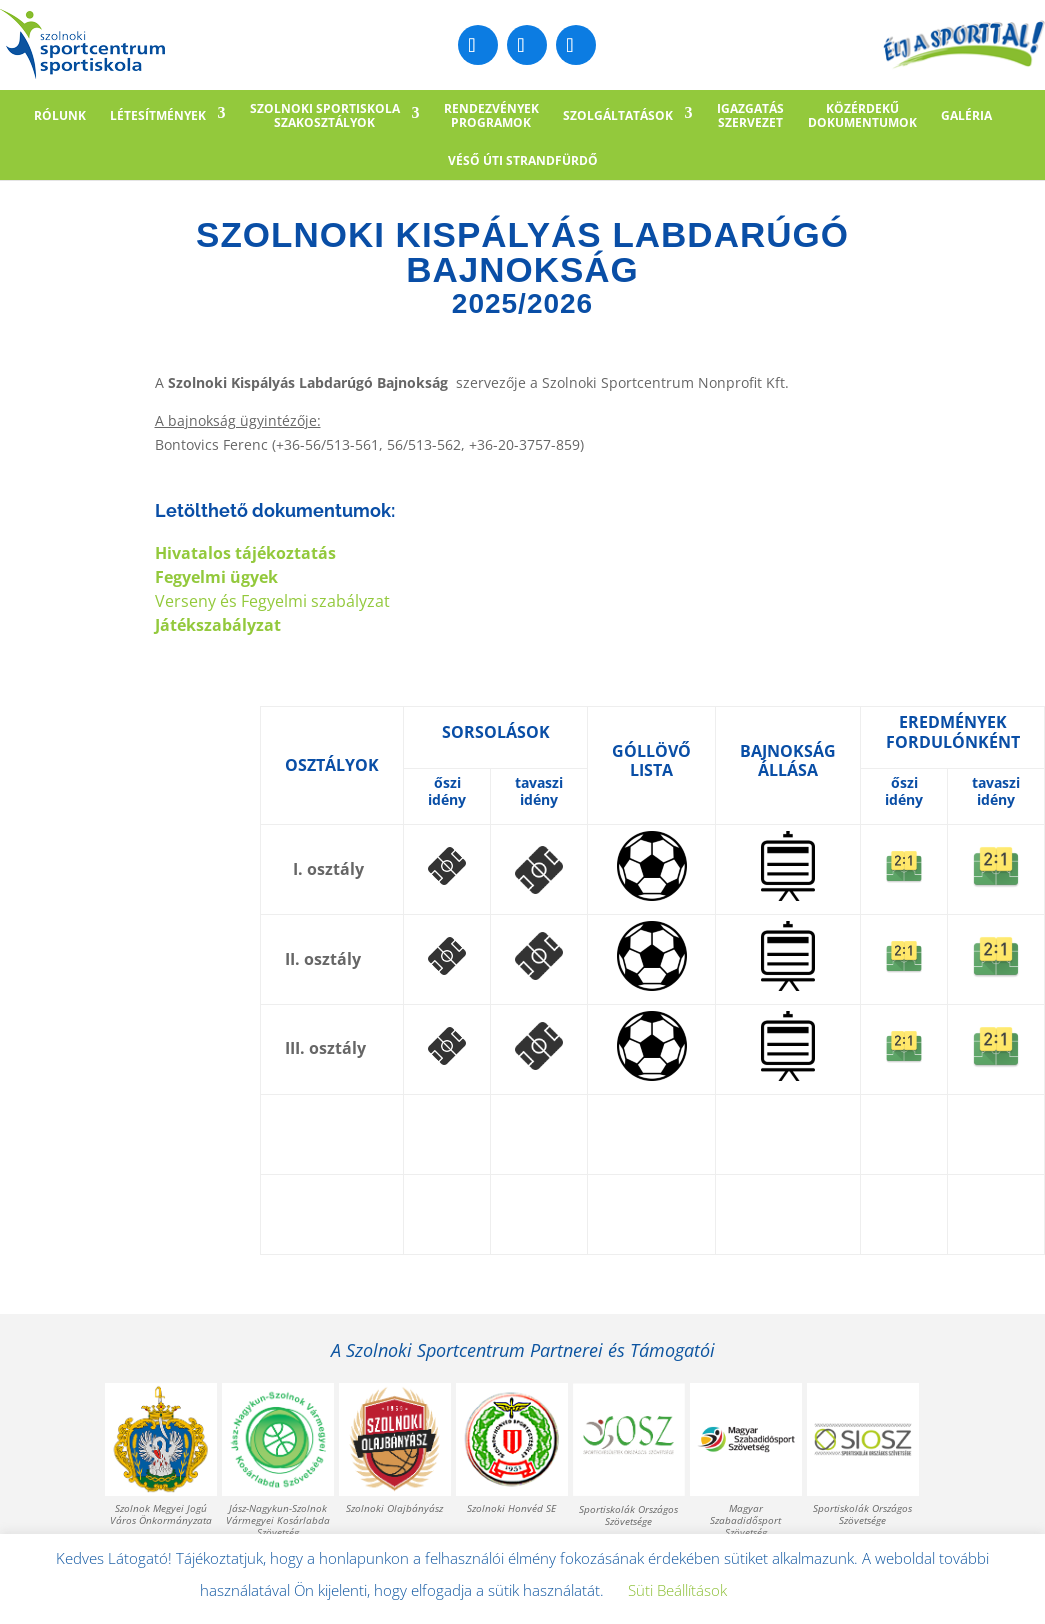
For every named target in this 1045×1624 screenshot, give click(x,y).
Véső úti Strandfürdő (523, 160)
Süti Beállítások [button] (677, 1590)
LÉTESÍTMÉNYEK (158, 115)
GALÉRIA (966, 115)
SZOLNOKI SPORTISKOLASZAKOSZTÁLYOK (325, 115)
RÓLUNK (60, 115)
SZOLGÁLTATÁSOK (618, 115)
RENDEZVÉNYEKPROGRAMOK (491, 115)
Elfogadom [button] (796, 1591)
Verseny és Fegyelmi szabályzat (272, 601)
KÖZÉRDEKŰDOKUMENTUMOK (862, 115)
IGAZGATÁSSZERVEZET (750, 115)
